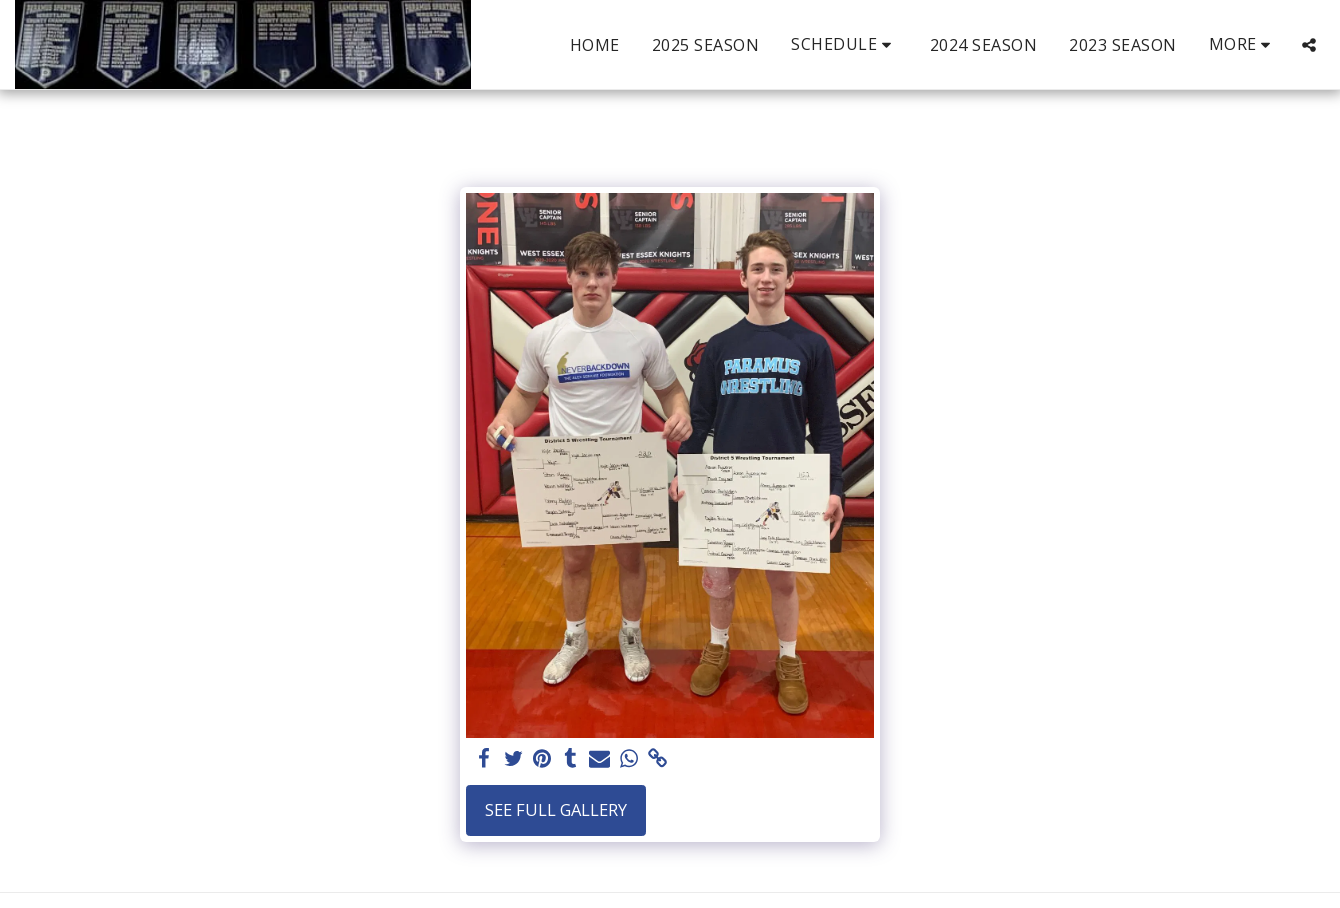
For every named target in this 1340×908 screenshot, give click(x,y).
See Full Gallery (556, 809)
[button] (844, 44)
